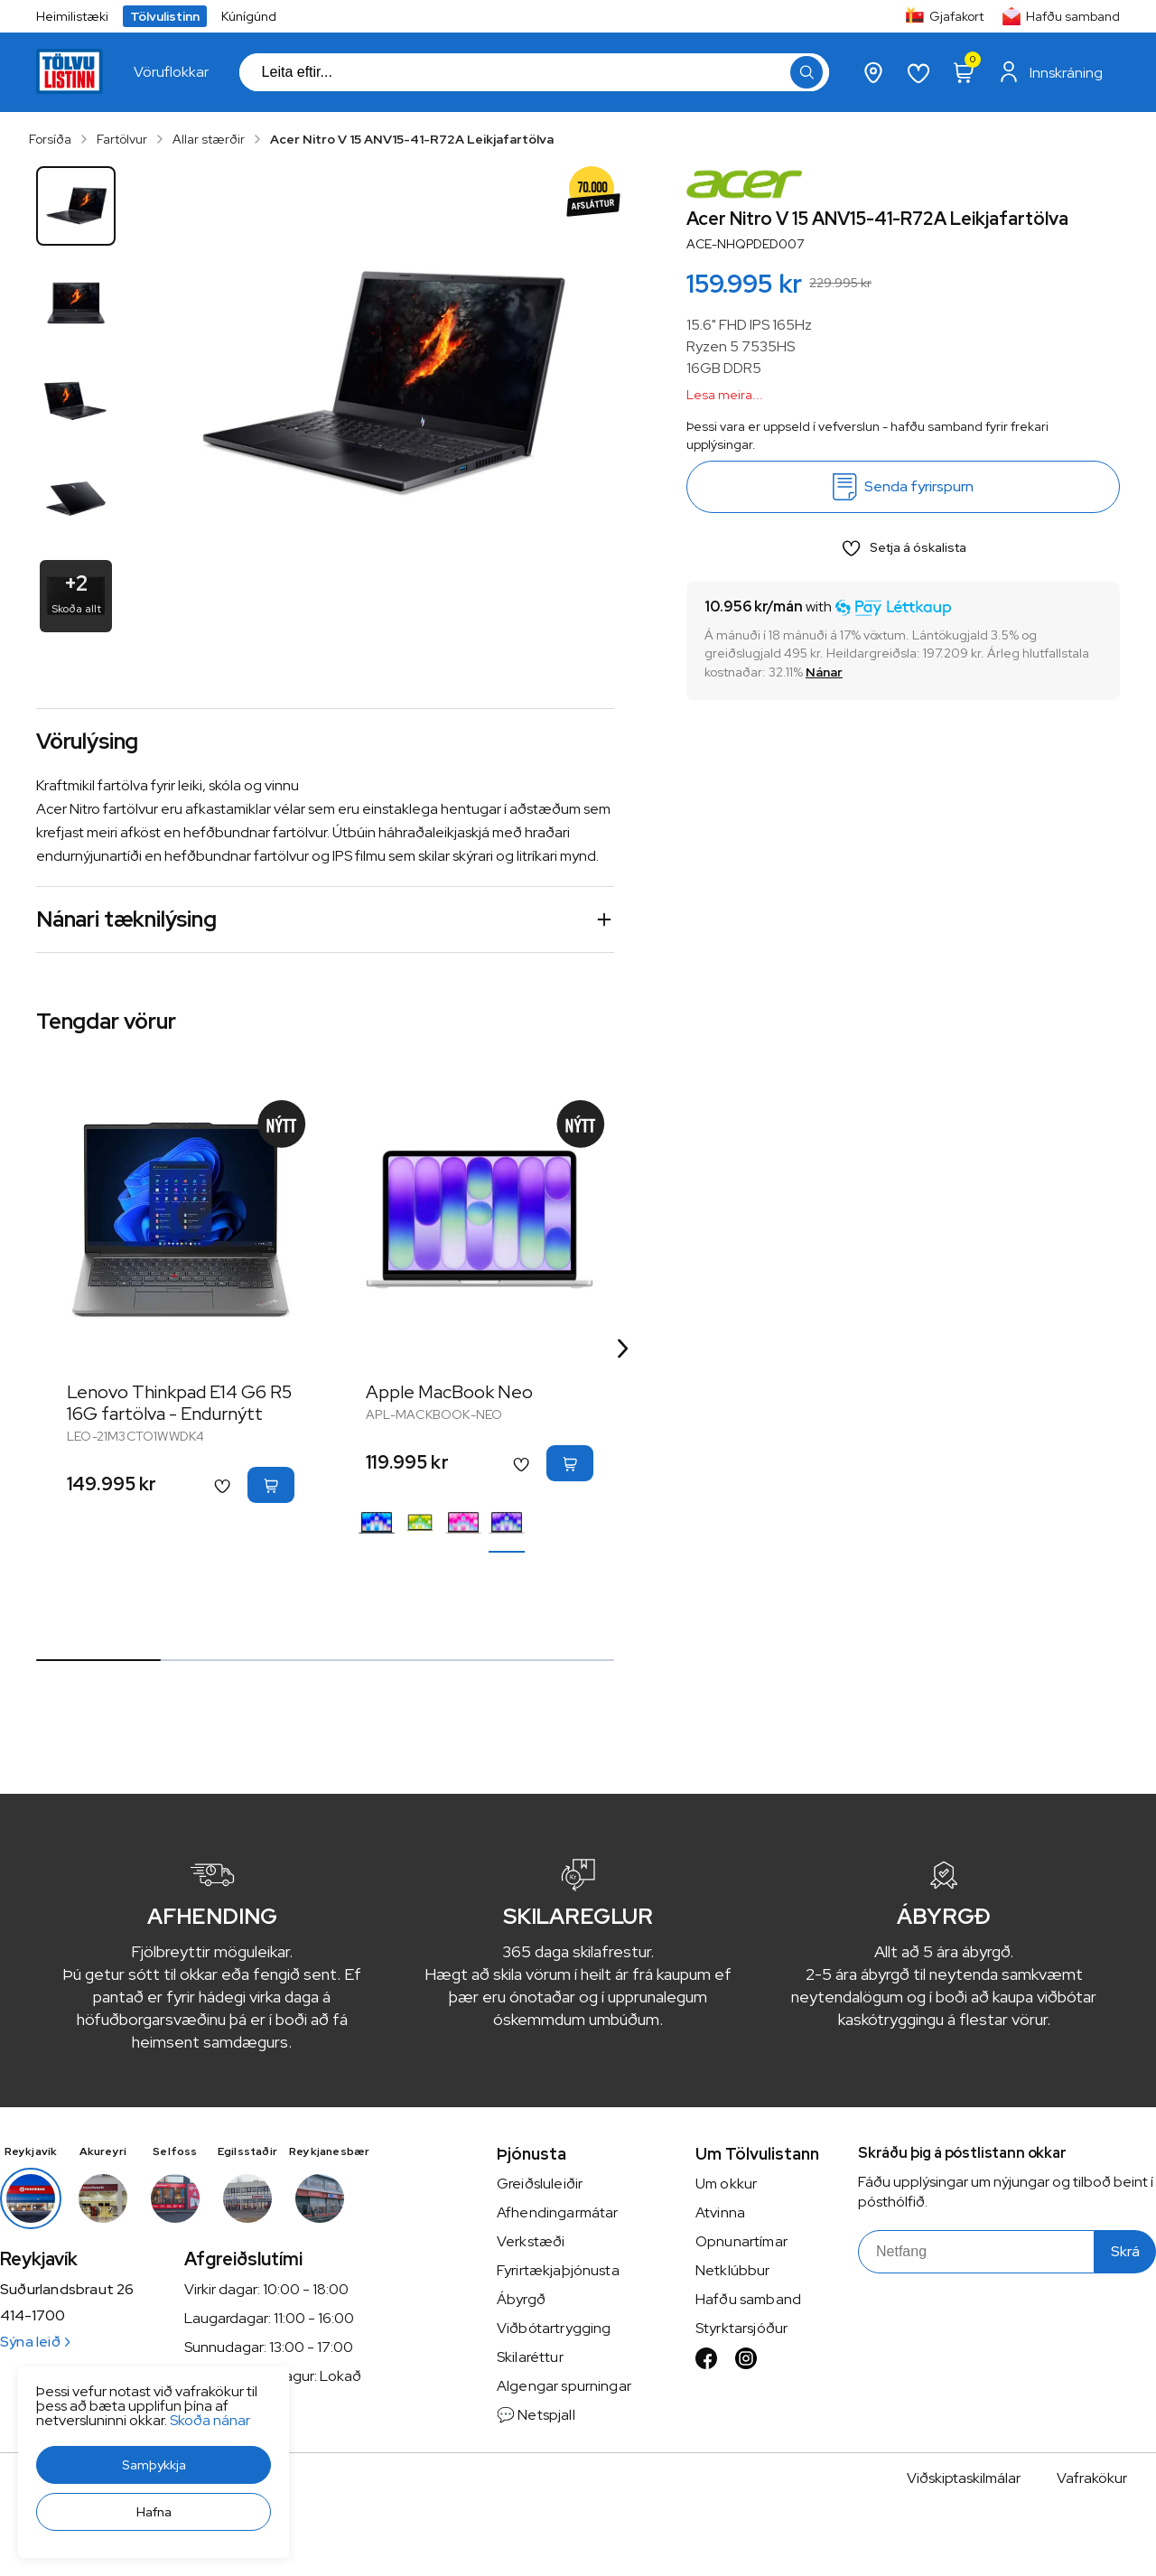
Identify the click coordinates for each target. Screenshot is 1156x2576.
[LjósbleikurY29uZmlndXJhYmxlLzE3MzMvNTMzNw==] (463, 1523)
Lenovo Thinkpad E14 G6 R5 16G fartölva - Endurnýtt (179, 1402)
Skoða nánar (210, 2420)
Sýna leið (35, 2341)
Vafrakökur (1092, 2478)
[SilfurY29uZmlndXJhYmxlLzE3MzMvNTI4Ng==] (507, 1523)
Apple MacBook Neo (449, 1392)
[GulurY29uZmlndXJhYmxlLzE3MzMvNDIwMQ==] (420, 1523)
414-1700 (32, 2316)
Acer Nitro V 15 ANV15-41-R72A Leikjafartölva (412, 139)
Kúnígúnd (248, 16)
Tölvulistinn (165, 16)
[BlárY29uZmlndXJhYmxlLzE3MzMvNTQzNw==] (377, 1523)
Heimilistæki (72, 16)
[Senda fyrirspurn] (903, 487)
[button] (153, 2465)
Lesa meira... (724, 395)
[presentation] (171, 72)
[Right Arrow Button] (623, 1348)
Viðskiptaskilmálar (964, 2478)
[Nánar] (824, 672)
